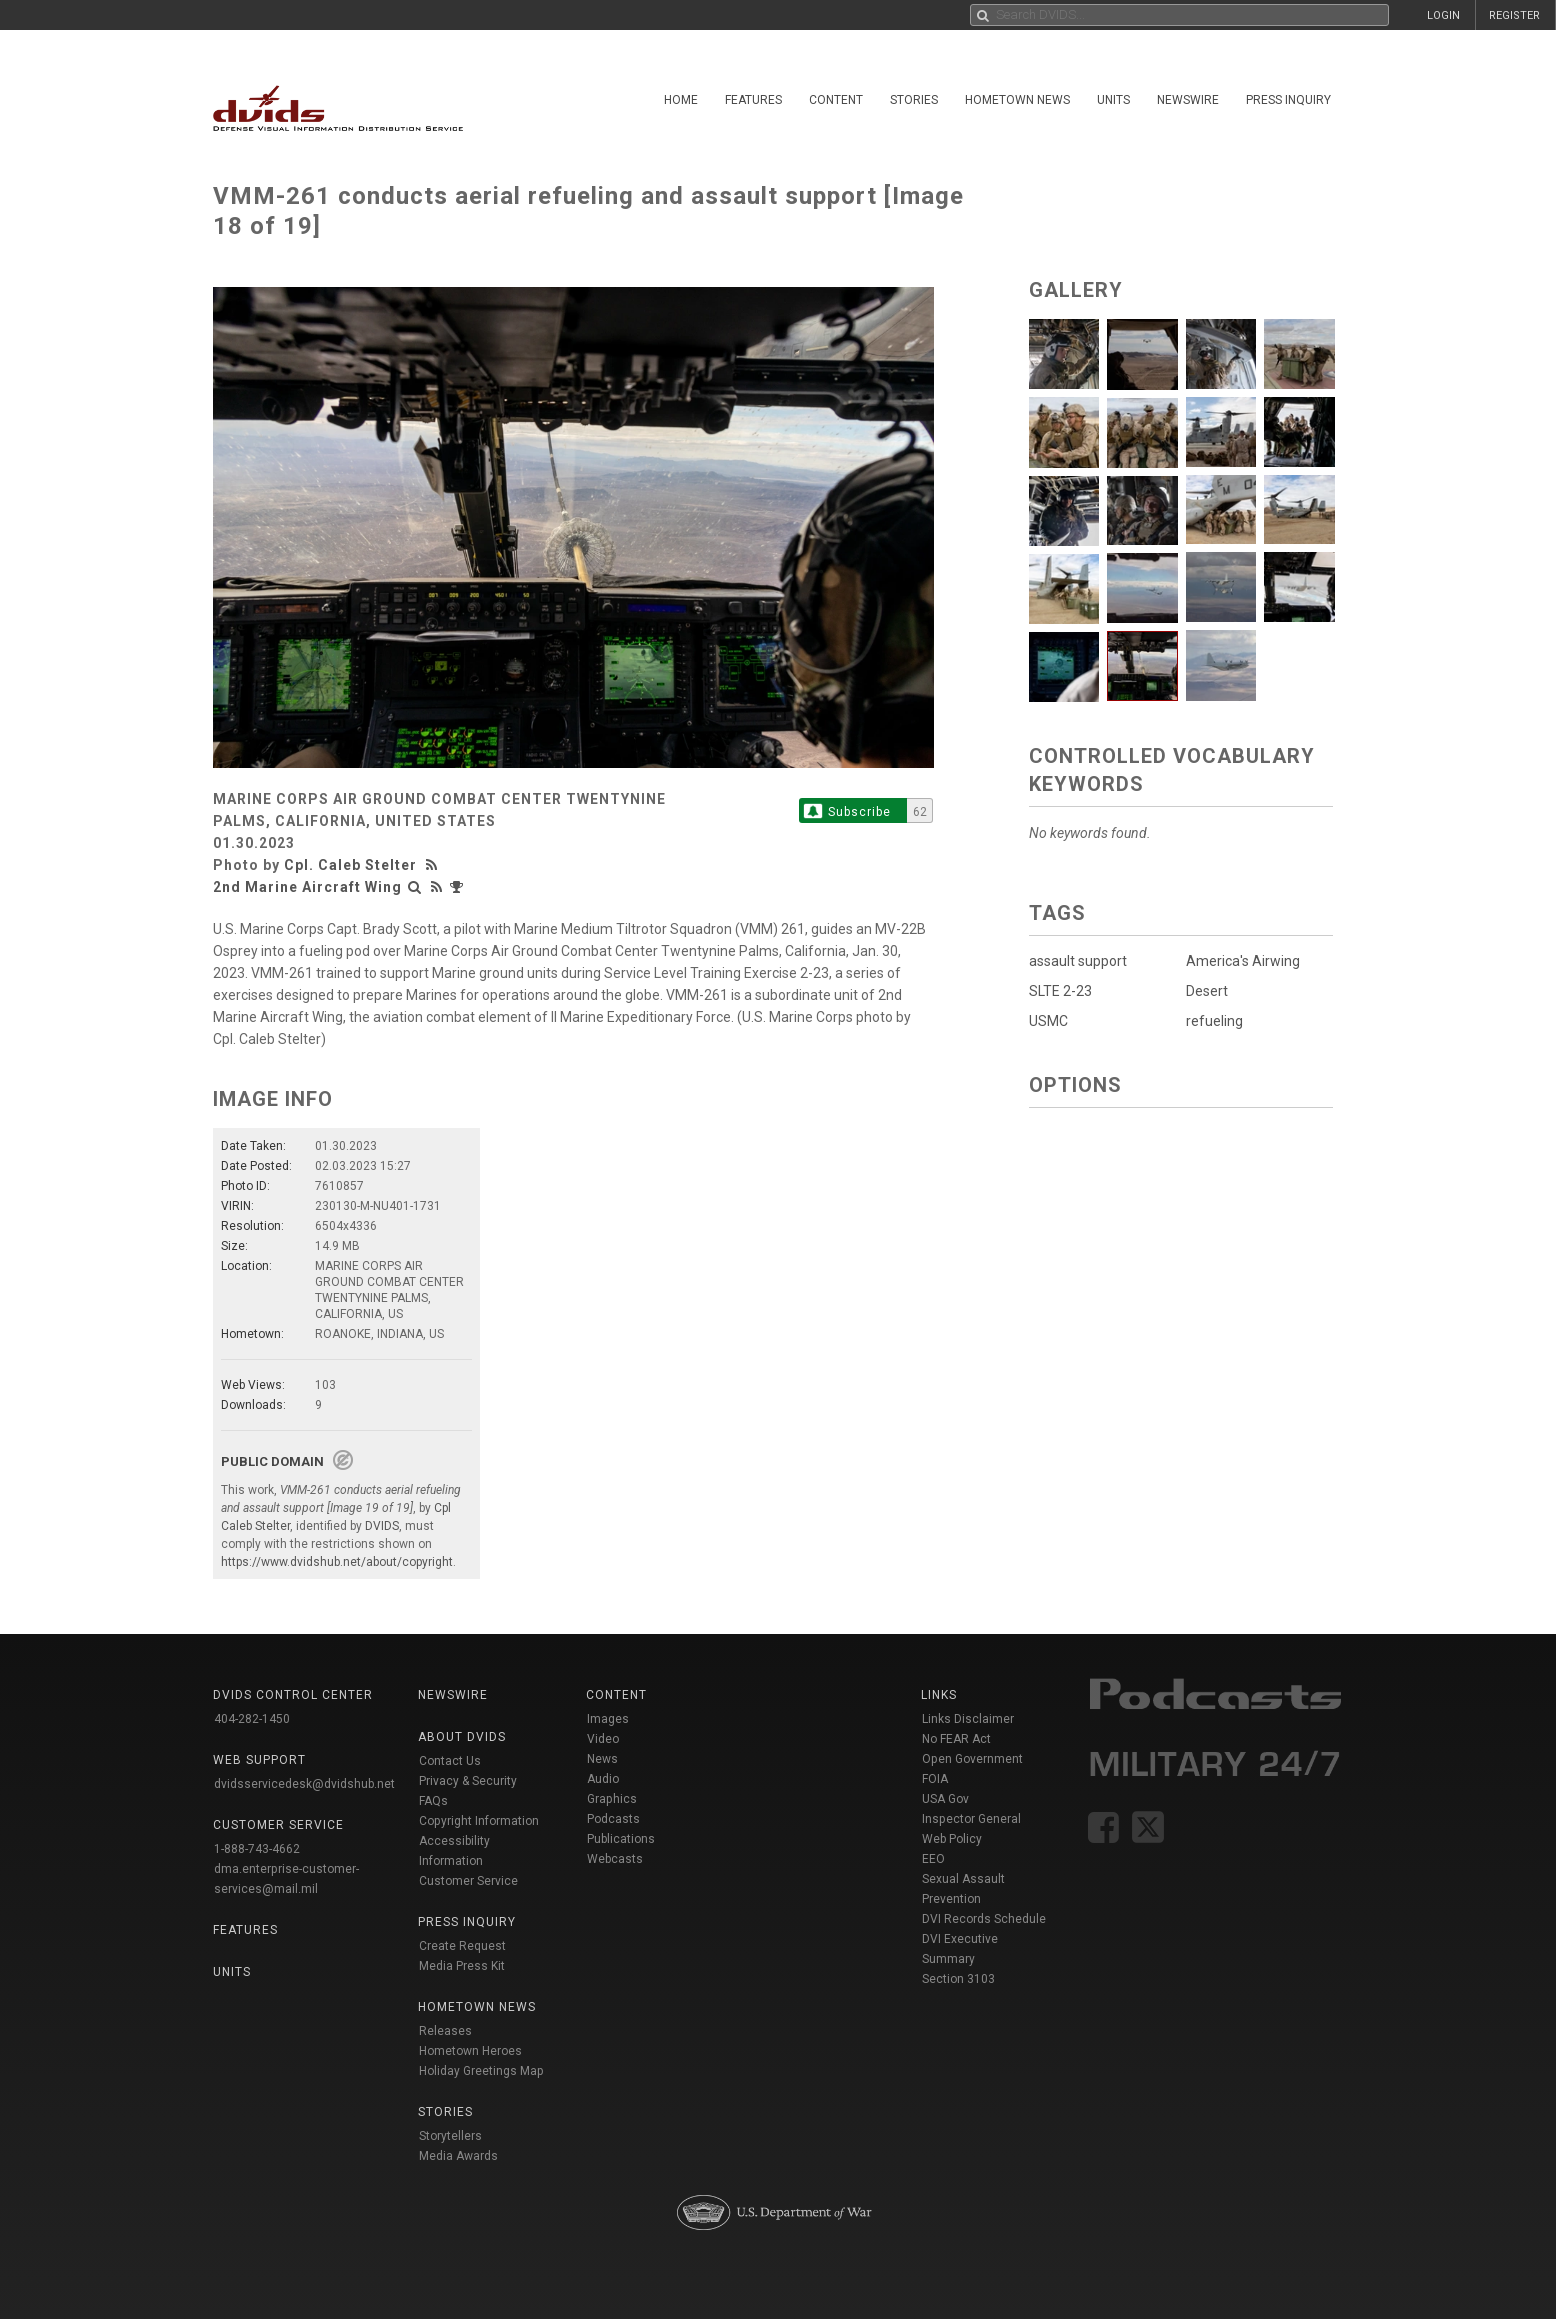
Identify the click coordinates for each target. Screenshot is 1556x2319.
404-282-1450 (252, 1719)
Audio (603, 1779)
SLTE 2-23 (1060, 991)
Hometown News (1017, 100)
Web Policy (952, 1839)
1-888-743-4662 (257, 1849)
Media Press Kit (462, 1966)
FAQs (433, 1801)
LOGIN (1443, 15)
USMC (1048, 1021)
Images (608, 1719)
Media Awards (458, 2156)
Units (1113, 100)
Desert (1207, 991)
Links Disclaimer (968, 1719)
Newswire (1188, 100)
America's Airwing (1243, 961)
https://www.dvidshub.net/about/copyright (337, 1562)
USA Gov (945, 1799)
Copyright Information (479, 1821)
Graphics (612, 1799)
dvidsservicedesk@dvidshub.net (304, 1784)
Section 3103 (958, 1979)
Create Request (462, 1946)
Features (753, 100)
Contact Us (450, 1761)
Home (681, 100)
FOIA (935, 1779)
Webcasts (615, 1859)
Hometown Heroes (470, 2051)
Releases (445, 2031)
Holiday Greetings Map (481, 2071)
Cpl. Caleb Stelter (350, 865)
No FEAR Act (956, 1739)
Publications (621, 1839)
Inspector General (971, 1819)
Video (603, 1739)
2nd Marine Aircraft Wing (307, 887)
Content (836, 100)
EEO (933, 1859)
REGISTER (1514, 15)
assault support (1078, 961)
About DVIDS (462, 1737)
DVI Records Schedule (984, 1919)
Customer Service (468, 1881)
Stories (914, 100)
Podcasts (613, 1819)
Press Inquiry (1288, 100)
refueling (1214, 1021)
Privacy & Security (468, 1781)
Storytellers (450, 2136)
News (602, 1759)
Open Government (972, 1759)
